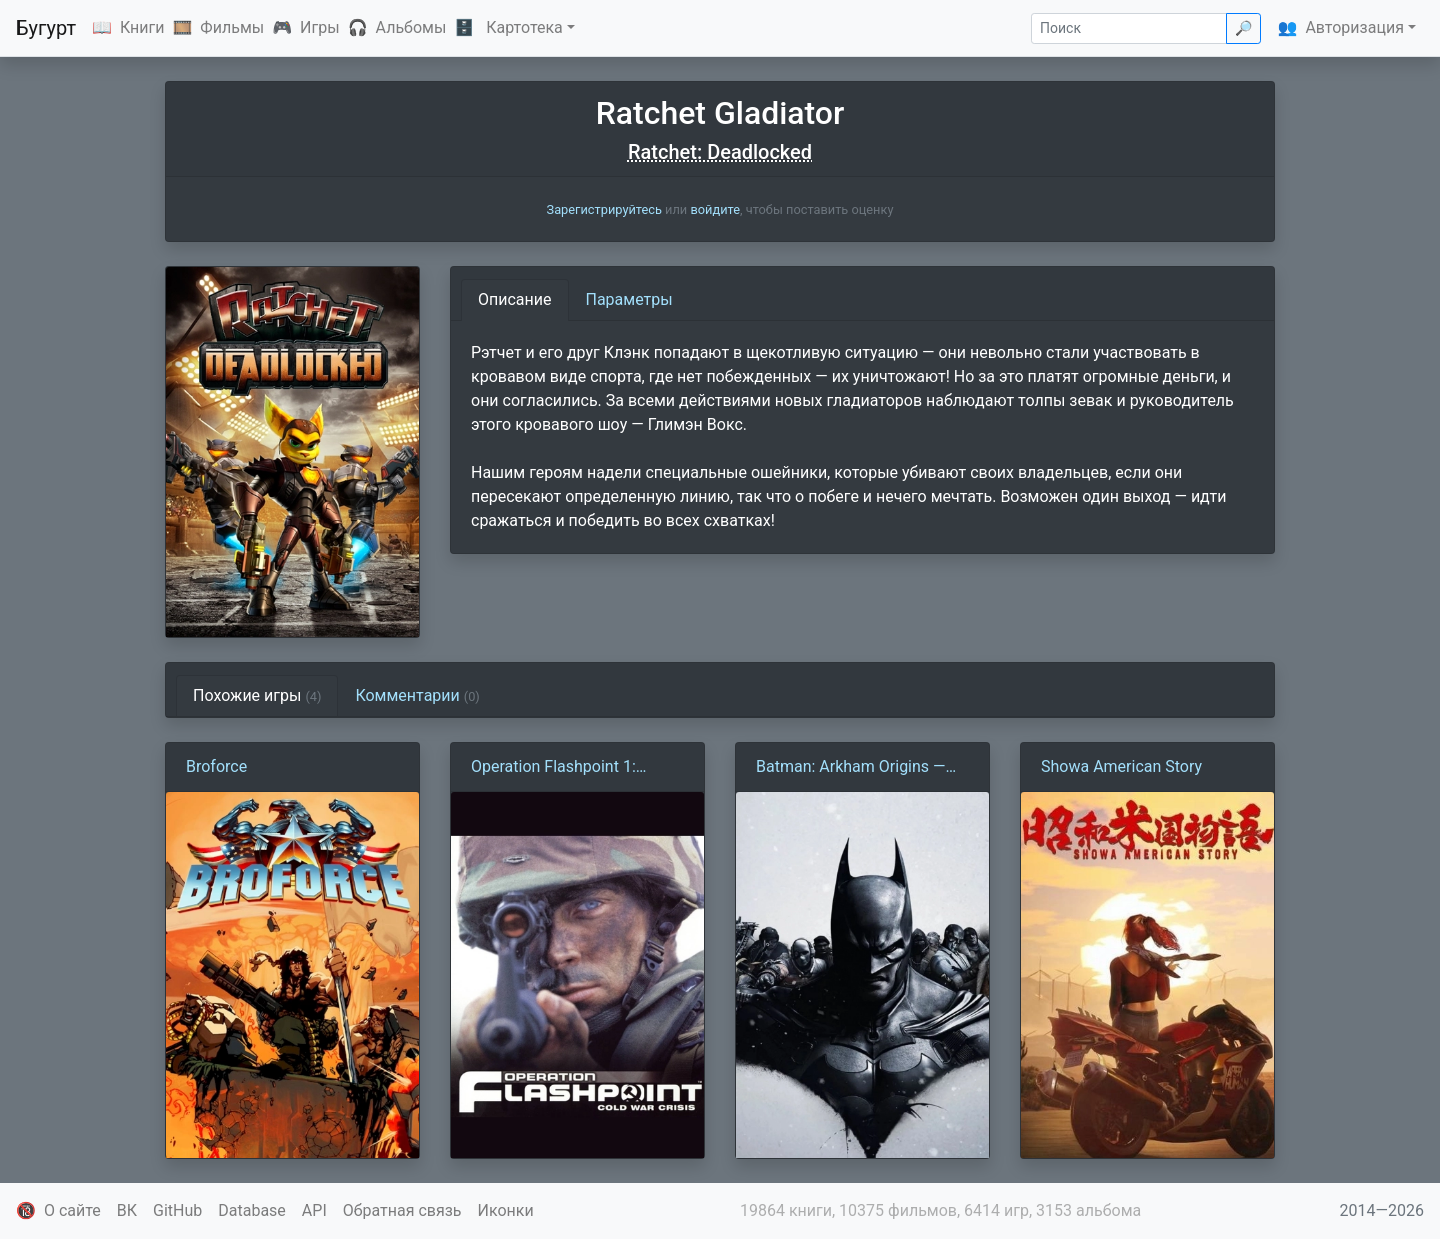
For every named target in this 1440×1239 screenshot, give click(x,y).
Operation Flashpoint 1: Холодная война (553, 768)
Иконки (506, 1210)
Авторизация (1354, 27)
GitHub (177, 1210)
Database (252, 1210)
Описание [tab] (515, 299)
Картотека (524, 27)
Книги (142, 27)
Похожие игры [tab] (257, 695)
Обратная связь (402, 1210)
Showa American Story (1121, 766)
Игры (320, 27)
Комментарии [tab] (417, 695)
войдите (715, 209)
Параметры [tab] (629, 299)
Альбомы (411, 27)
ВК (127, 1210)
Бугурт (46, 28)
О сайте (72, 1210)
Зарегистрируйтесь (604, 209)
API (314, 1210)
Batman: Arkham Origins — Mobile (851, 768)
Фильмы (232, 27)
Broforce (216, 766)
